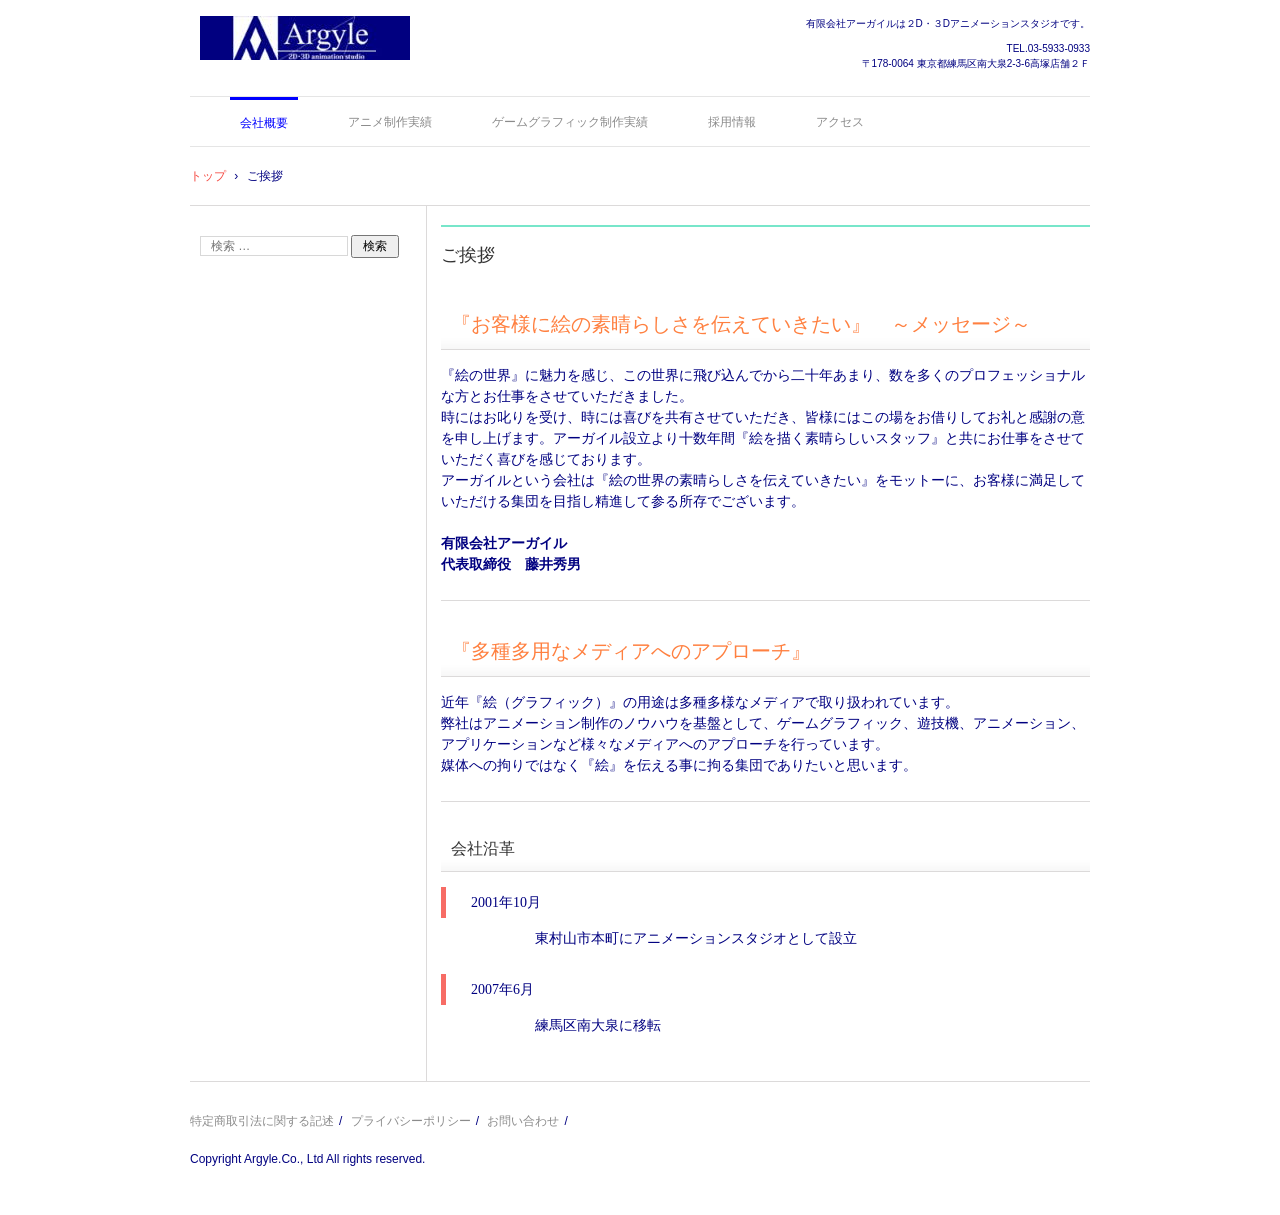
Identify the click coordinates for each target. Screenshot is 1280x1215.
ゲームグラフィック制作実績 (570, 122)
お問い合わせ (523, 1121)
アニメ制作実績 (390, 122)
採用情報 (732, 122)
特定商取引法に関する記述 (262, 1121)
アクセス (840, 122)
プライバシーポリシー (411, 1121)
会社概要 (264, 123)
